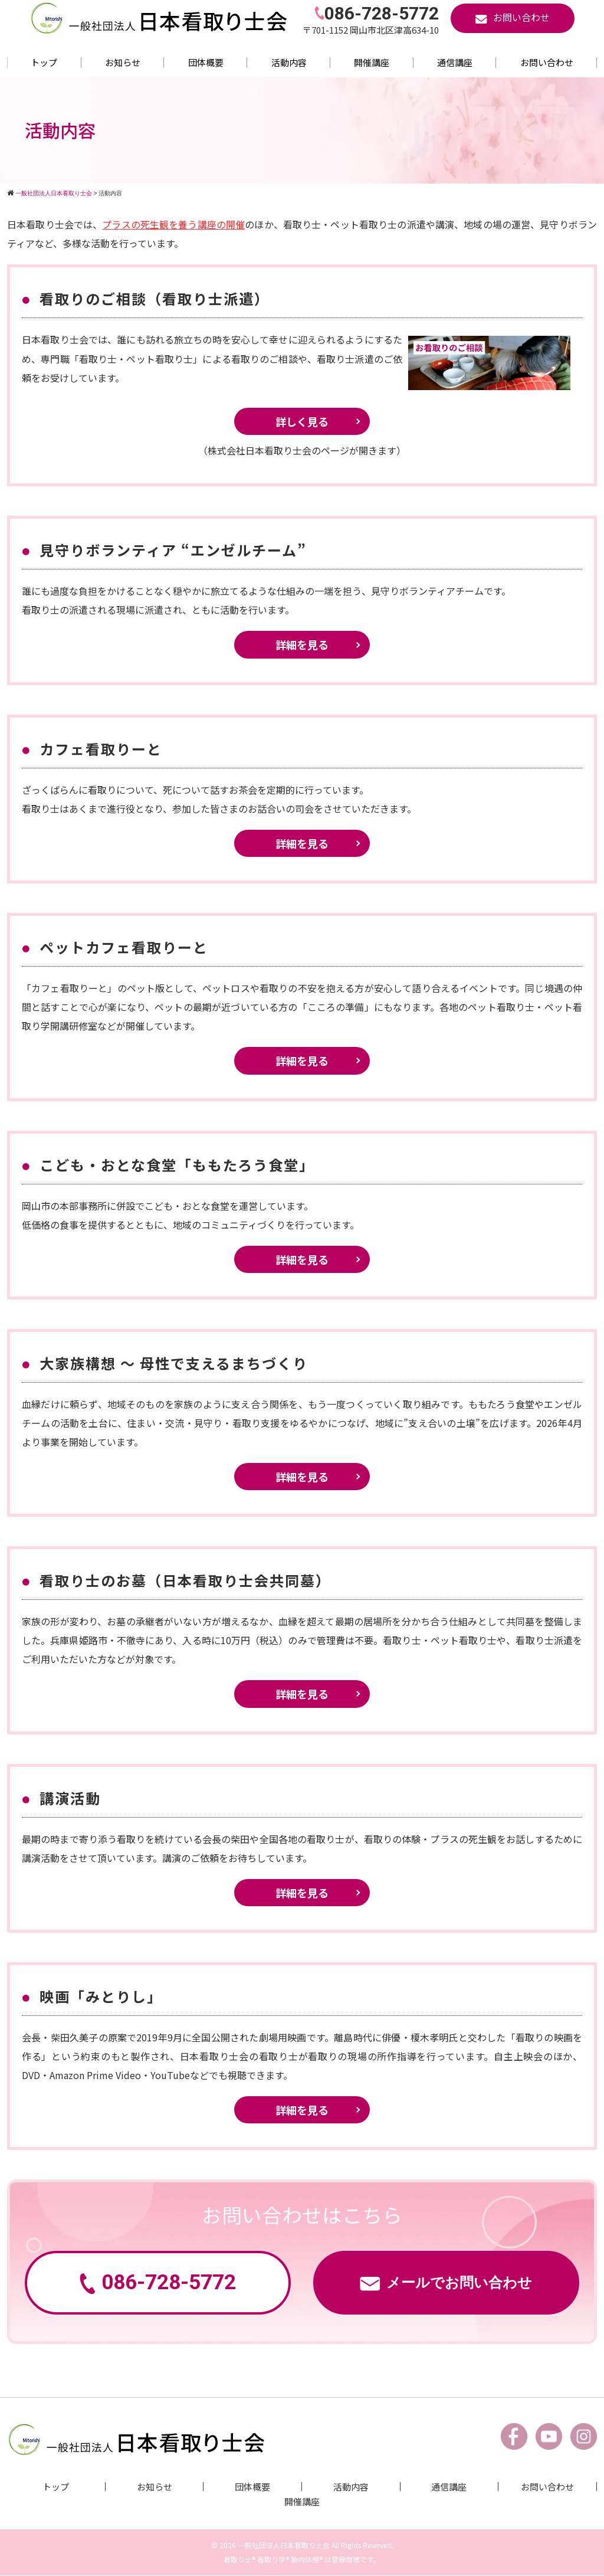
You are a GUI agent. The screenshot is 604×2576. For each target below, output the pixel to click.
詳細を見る (302, 644)
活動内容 (289, 62)
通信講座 (454, 62)
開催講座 (371, 62)
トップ (44, 62)
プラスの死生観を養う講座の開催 (173, 224)
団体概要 (206, 62)
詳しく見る (302, 420)
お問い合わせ (546, 62)
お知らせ (122, 62)
